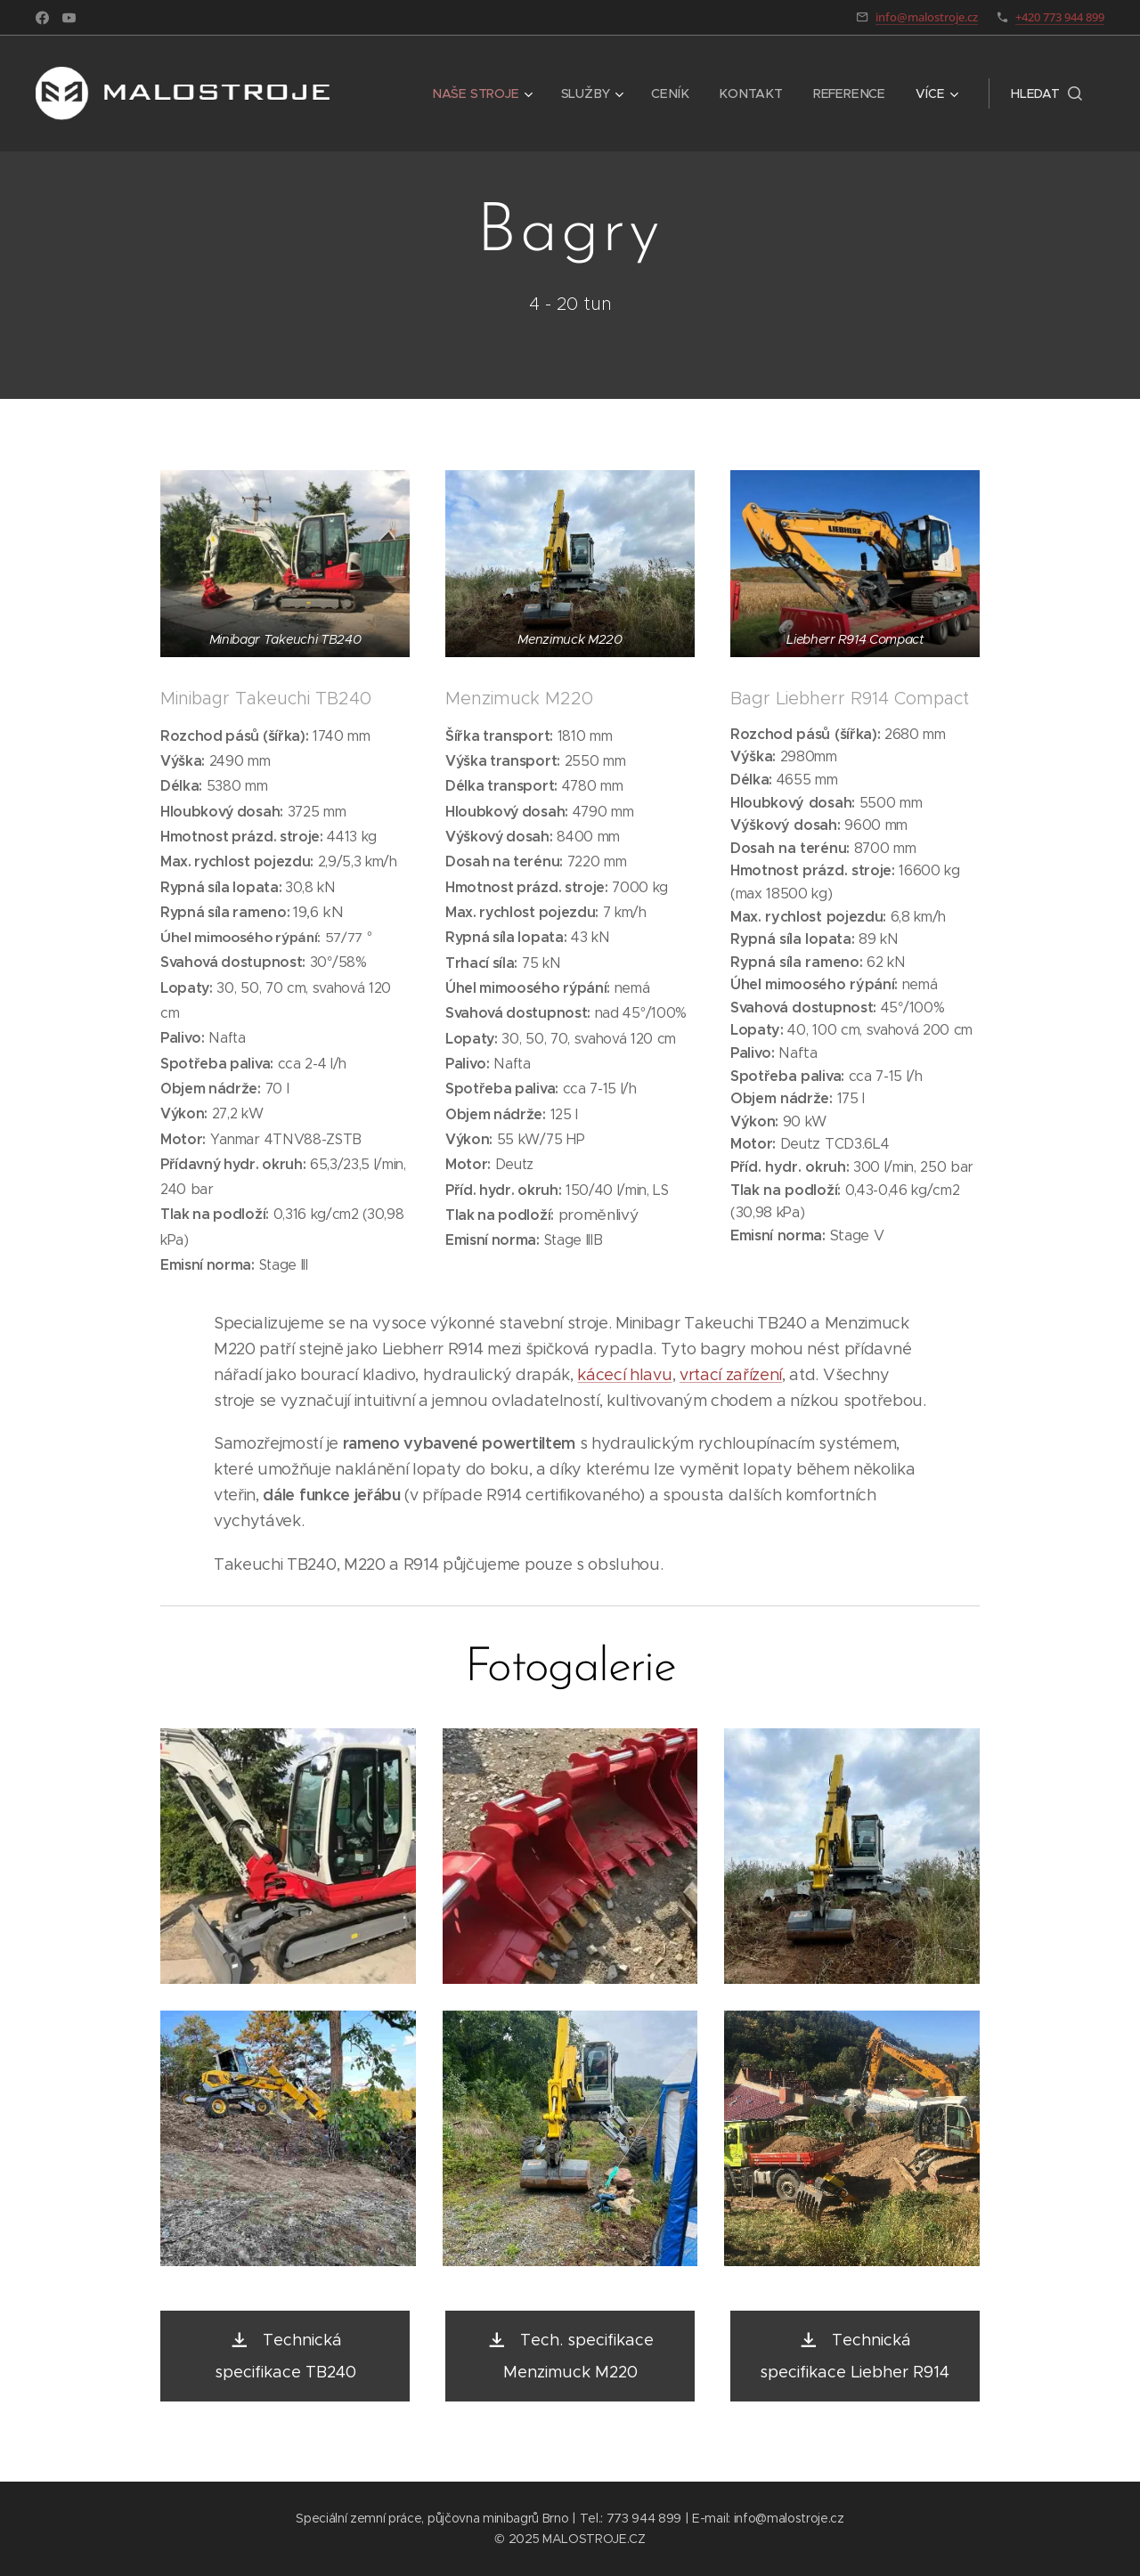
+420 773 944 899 (1059, 17)
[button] (1046, 93)
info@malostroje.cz (926, 17)
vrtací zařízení (731, 1375)
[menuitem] (487, 93)
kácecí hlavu (624, 1375)
